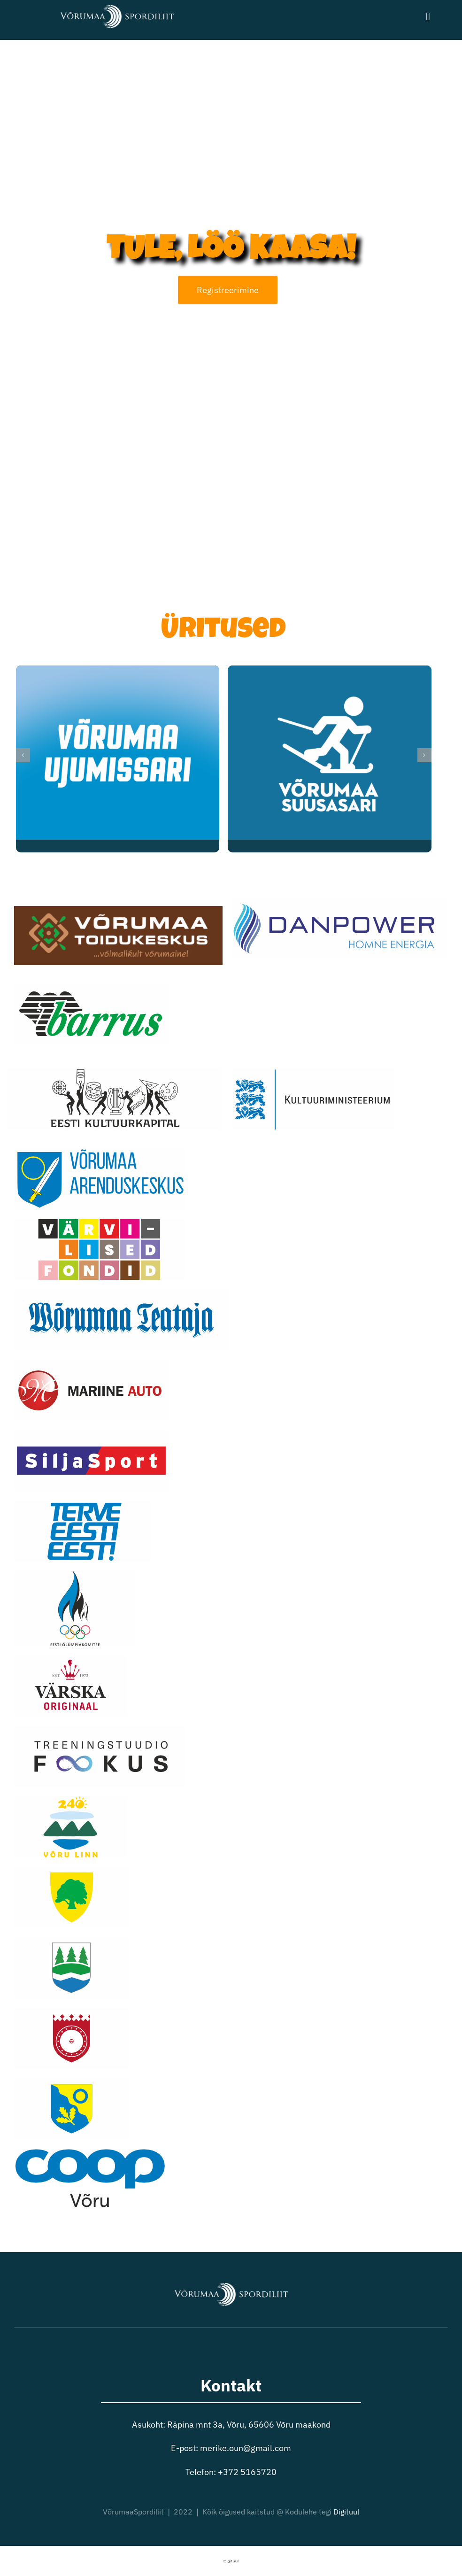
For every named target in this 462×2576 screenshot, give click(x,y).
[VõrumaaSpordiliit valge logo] (117, 6)
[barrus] (91, 987)
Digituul (346, 2511)
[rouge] (71, 1941)
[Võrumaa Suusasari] (329, 670)
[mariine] (91, 1363)
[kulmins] (313, 1072)
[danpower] (339, 902)
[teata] (122, 1293)
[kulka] (113, 1072)
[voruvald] (71, 2082)
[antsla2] (71, 1870)
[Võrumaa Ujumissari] (117, 670)
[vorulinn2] (70, 1800)
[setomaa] (71, 2011)
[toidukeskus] (118, 910)
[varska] (70, 1659)
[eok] (74, 1575)
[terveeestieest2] (83, 1504)
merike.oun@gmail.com (245, 2448)
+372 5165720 (247, 2472)
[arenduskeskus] (99, 1152)
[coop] (90, 2152)
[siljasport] (91, 1434)
